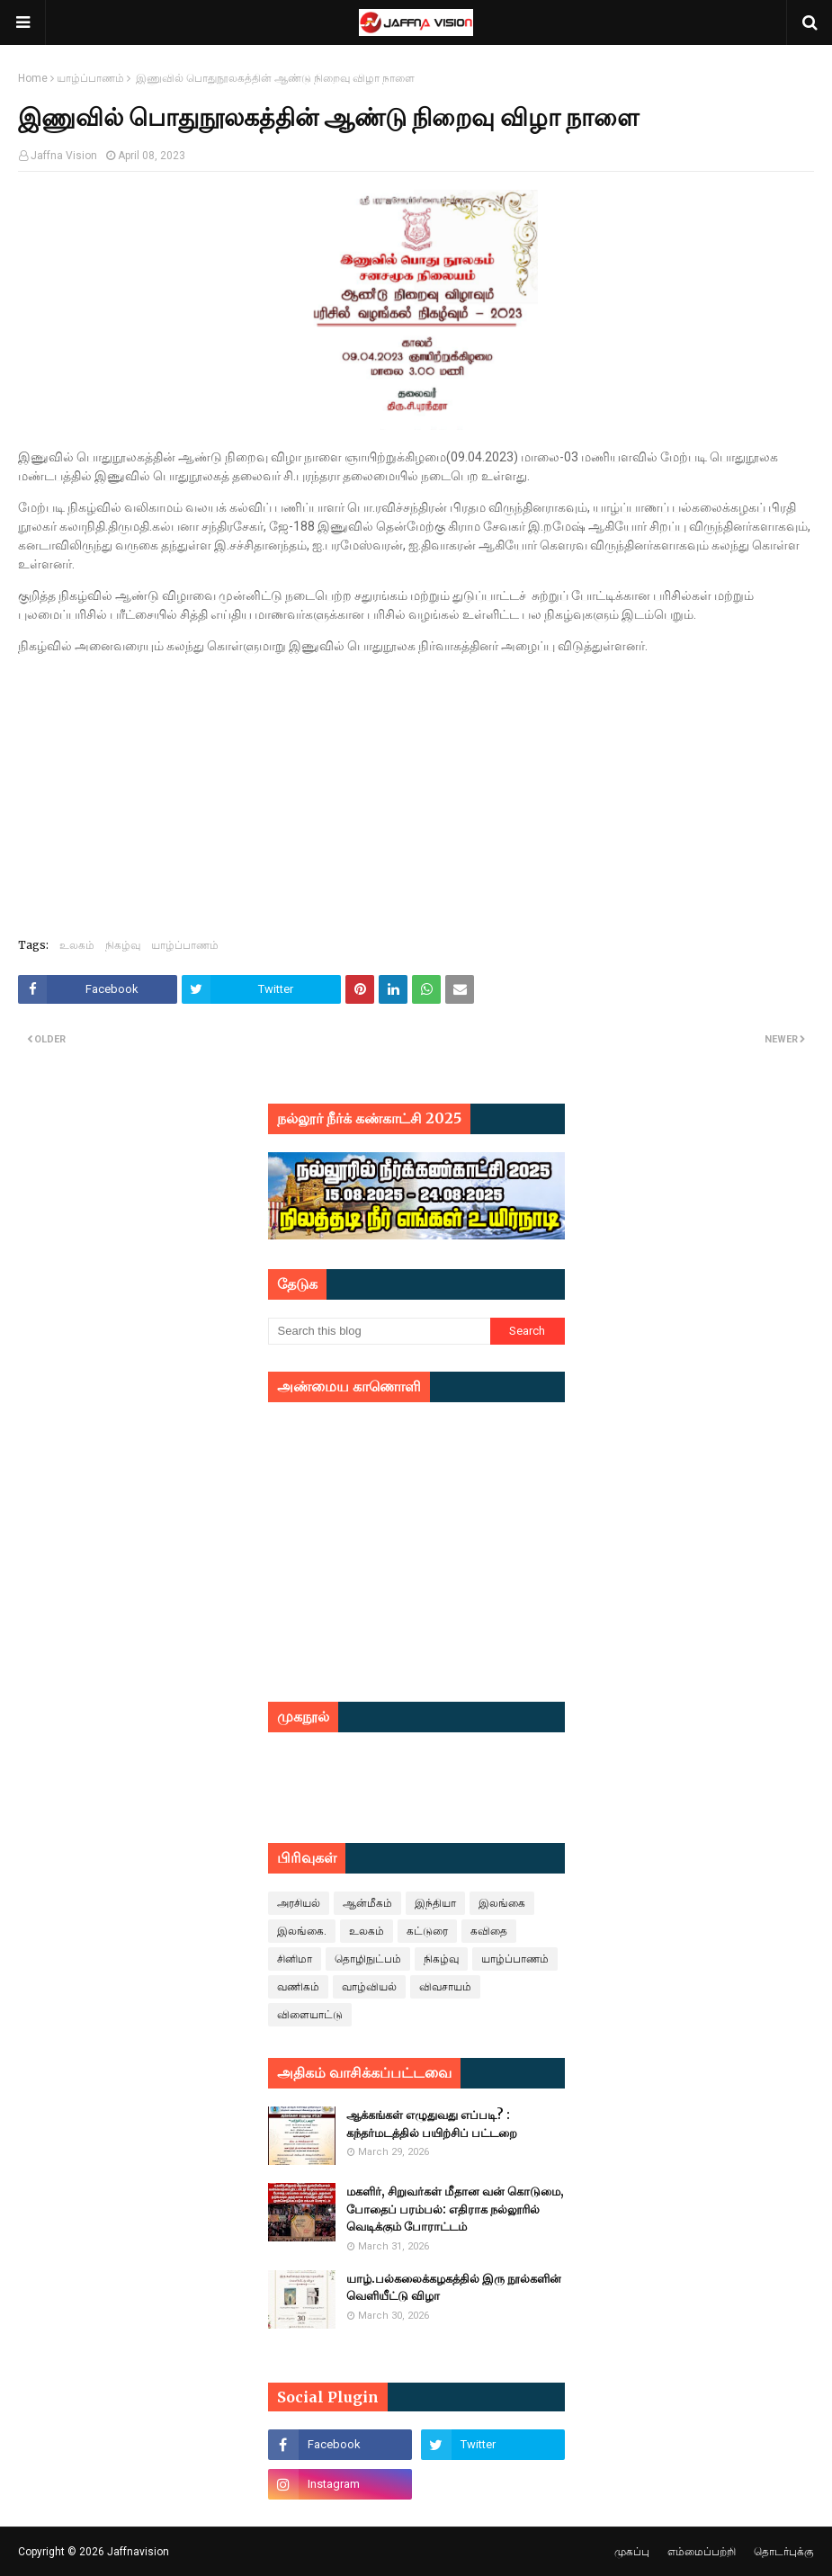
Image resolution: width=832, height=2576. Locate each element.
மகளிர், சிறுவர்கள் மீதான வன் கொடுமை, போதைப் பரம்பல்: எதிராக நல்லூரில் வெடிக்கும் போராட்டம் (455, 2209)
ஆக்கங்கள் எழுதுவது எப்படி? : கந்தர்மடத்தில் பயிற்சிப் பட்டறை (431, 2124)
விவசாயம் (445, 1987)
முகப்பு (631, 2551)
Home (33, 78)
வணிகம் (298, 1987)
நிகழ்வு (122, 945)
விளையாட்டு (310, 2014)
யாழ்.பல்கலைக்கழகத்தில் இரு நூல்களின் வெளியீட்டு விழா (453, 2287)
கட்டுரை (427, 1931)
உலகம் (76, 945)
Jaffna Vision (64, 155)
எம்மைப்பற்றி (701, 2551)
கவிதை (488, 1931)
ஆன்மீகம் (367, 1903)
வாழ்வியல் (369, 1987)
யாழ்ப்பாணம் (90, 78)
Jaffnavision (138, 2551)
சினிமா (294, 1959)
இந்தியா (435, 1903)
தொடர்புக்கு (784, 2551)
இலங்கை (502, 1903)
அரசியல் (298, 1903)
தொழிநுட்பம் (368, 1959)
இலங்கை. (302, 1931)
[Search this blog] (379, 1331)
